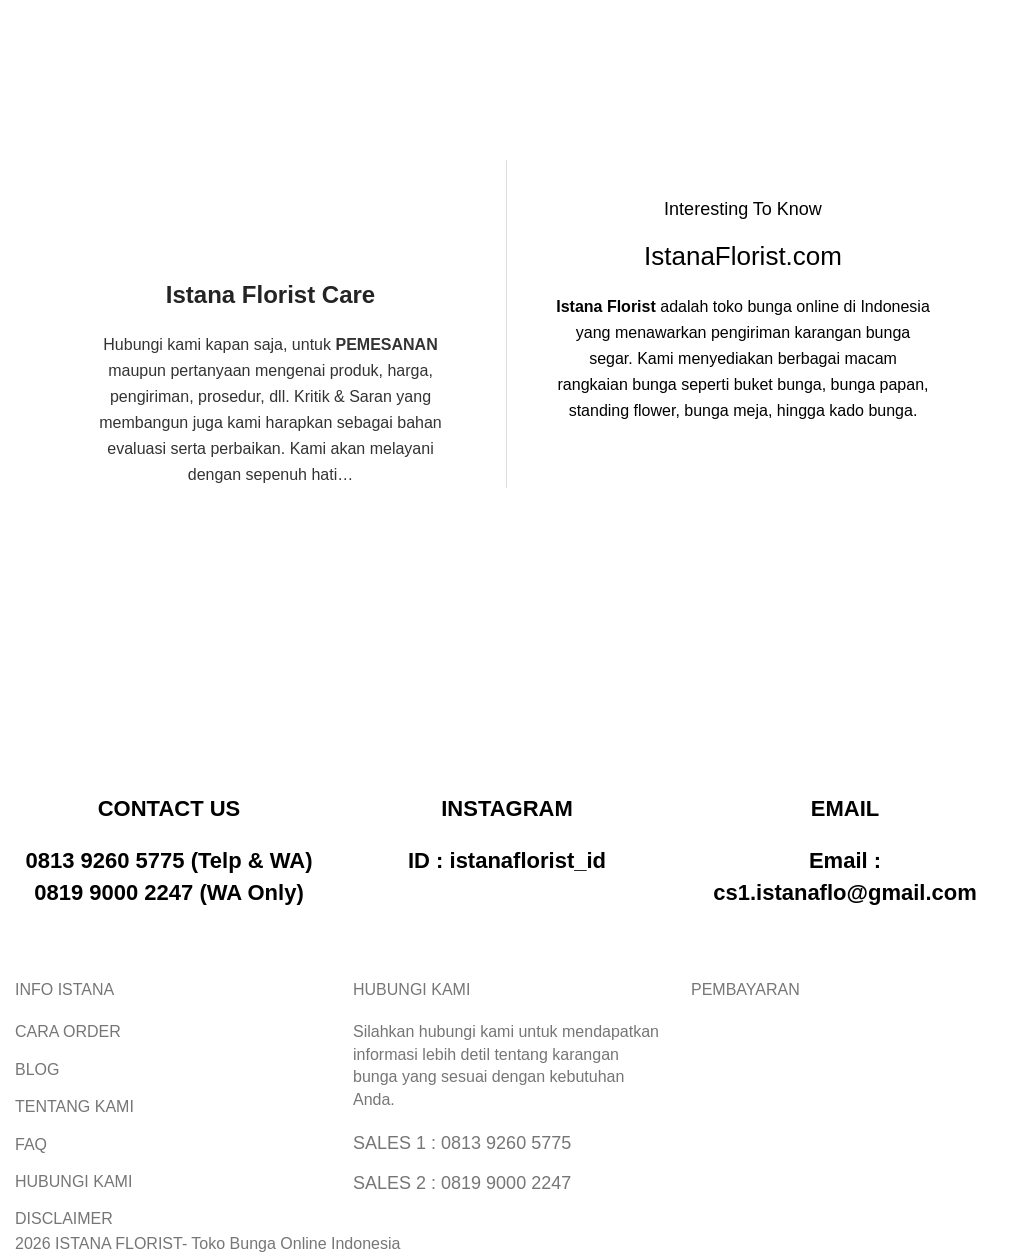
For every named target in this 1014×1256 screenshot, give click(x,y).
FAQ (31, 1144)
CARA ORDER (68, 1031)
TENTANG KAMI (74, 1106)
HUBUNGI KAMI (73, 1181)
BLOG (37, 1069)
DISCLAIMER (64, 1218)
